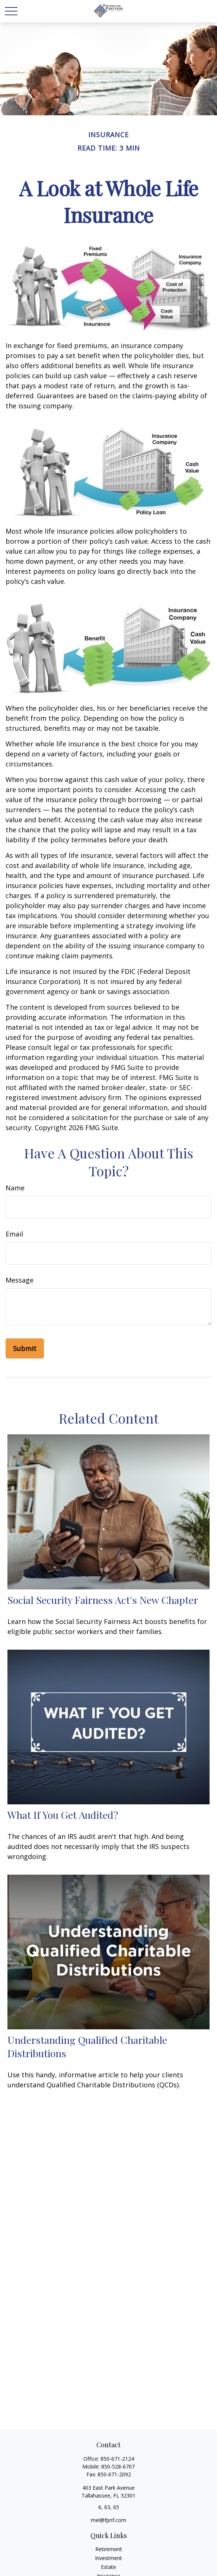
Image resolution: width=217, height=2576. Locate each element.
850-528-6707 (118, 2466)
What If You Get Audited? (62, 1814)
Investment (108, 2557)
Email (14, 1233)
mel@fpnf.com (108, 2520)
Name (15, 1187)
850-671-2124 (117, 2458)
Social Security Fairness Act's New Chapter (102, 1600)
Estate (108, 2566)
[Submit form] (25, 1348)
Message (19, 1280)
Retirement (108, 2549)
